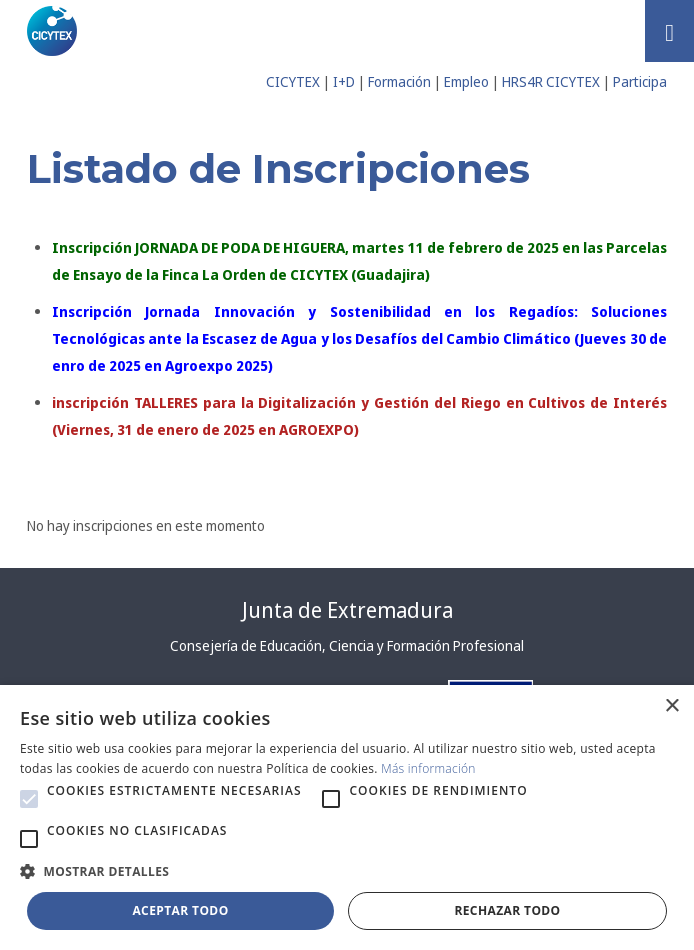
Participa (640, 81)
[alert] (347, 817)
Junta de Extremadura (347, 610)
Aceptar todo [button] (180, 910)
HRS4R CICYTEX (551, 81)
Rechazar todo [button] (507, 910)
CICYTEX (293, 81)
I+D (344, 81)
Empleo (466, 81)
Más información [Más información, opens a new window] (428, 768)
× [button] (671, 706)
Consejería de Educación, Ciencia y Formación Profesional (347, 645)
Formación (399, 81)
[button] (29, 799)
